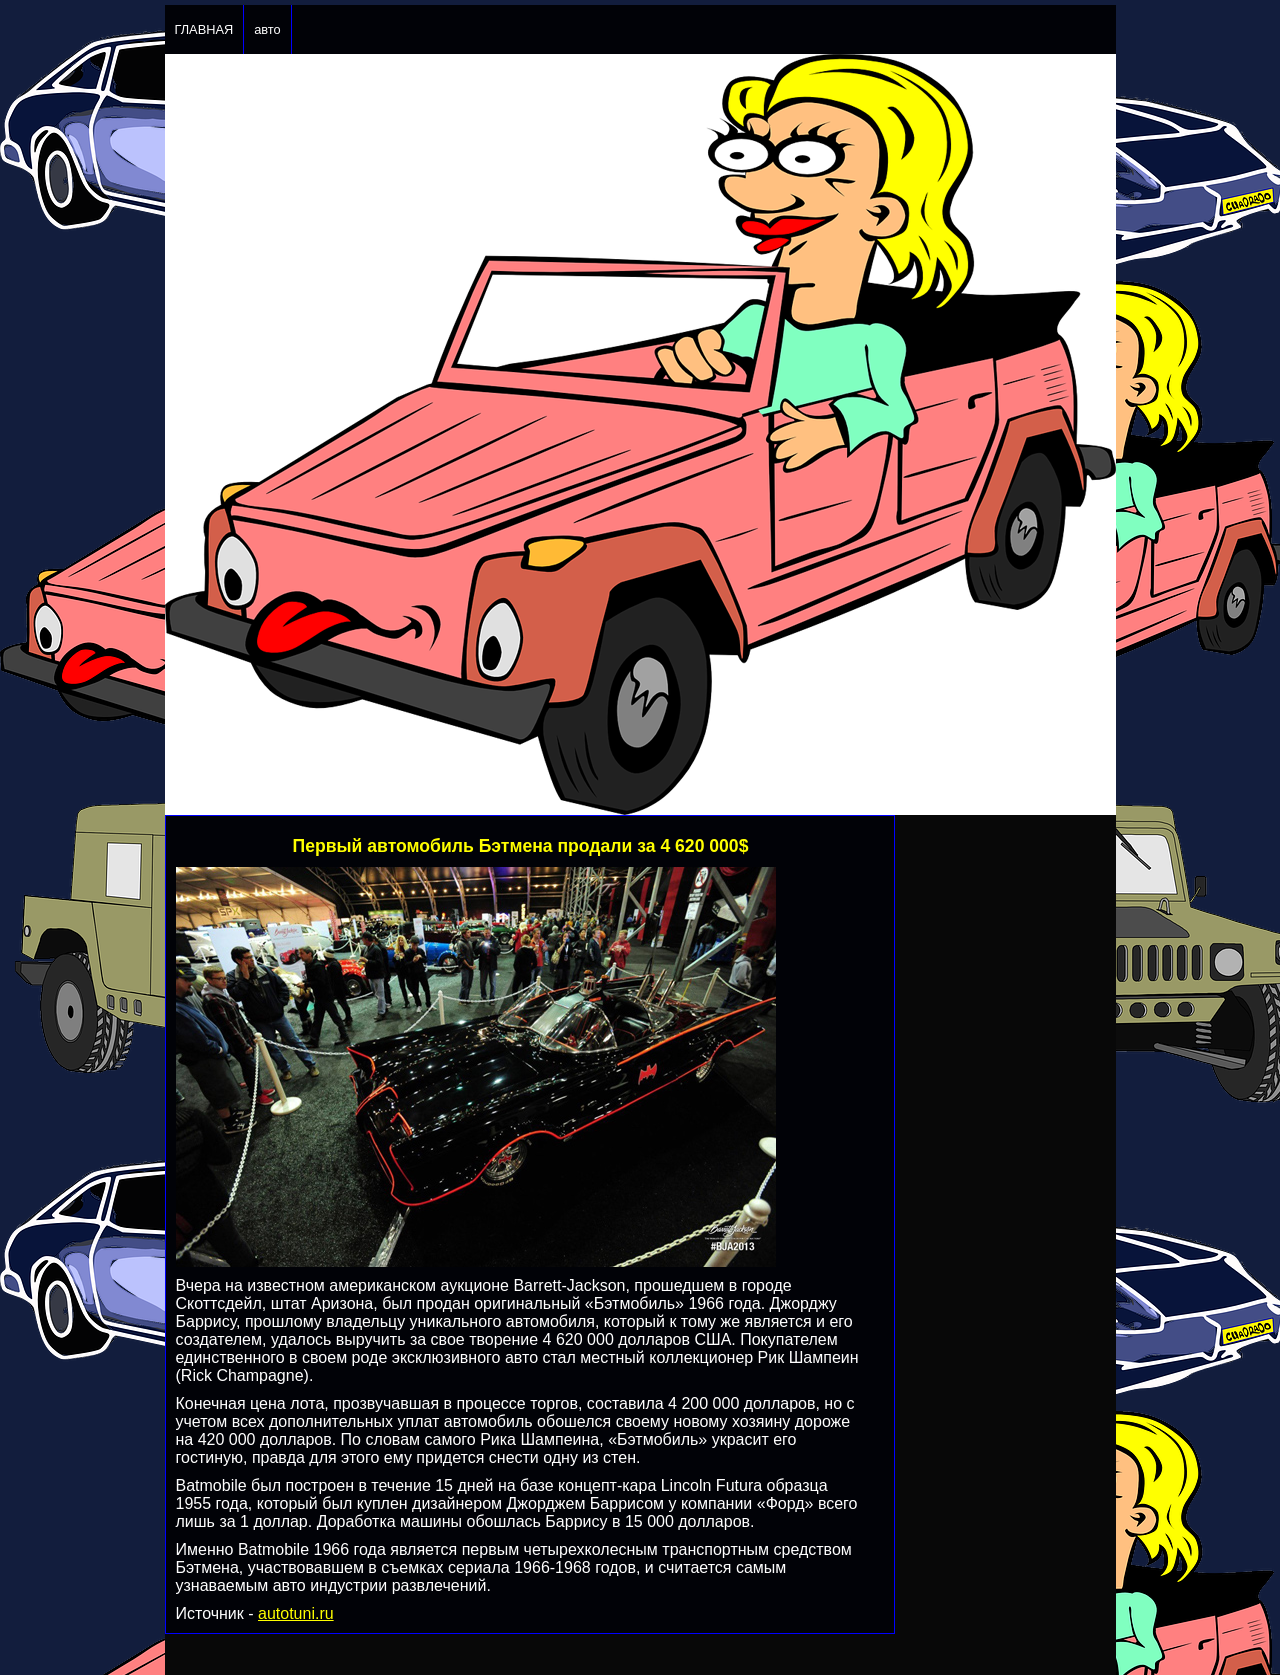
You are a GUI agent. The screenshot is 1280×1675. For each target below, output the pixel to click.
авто (267, 29)
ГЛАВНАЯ (204, 29)
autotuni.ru (296, 1613)
